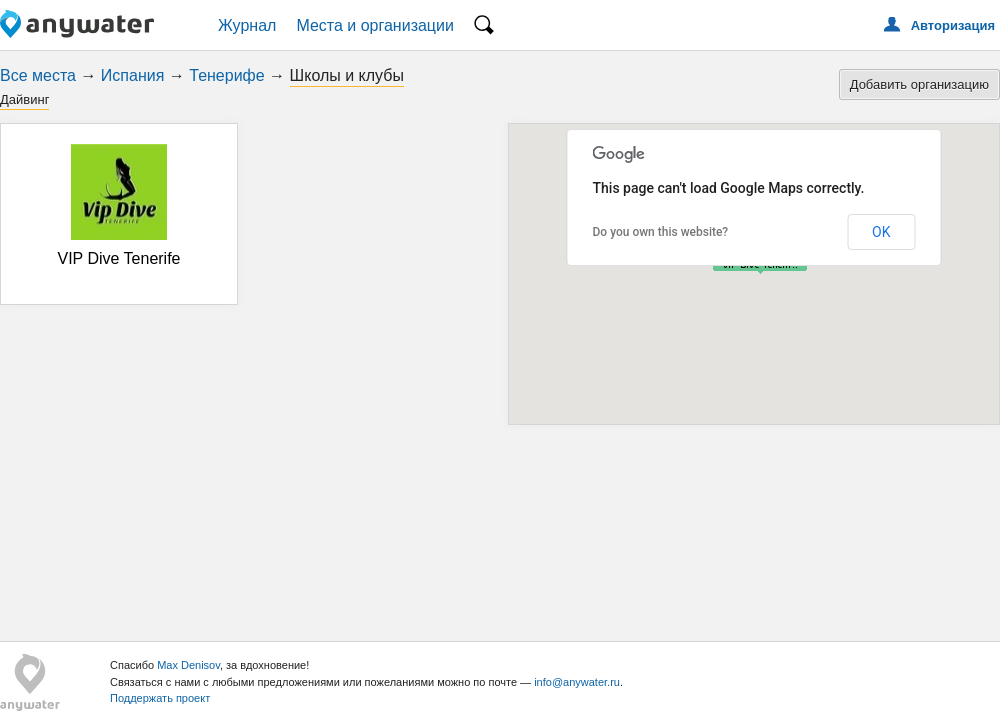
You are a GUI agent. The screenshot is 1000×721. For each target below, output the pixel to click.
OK (881, 232)
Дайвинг (24, 99)
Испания (133, 75)
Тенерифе (226, 75)
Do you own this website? (661, 232)
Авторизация (953, 25)
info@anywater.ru (577, 682)
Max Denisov (188, 665)
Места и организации (375, 25)
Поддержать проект (160, 698)
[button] (760, 266)
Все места (38, 75)
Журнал (247, 25)
